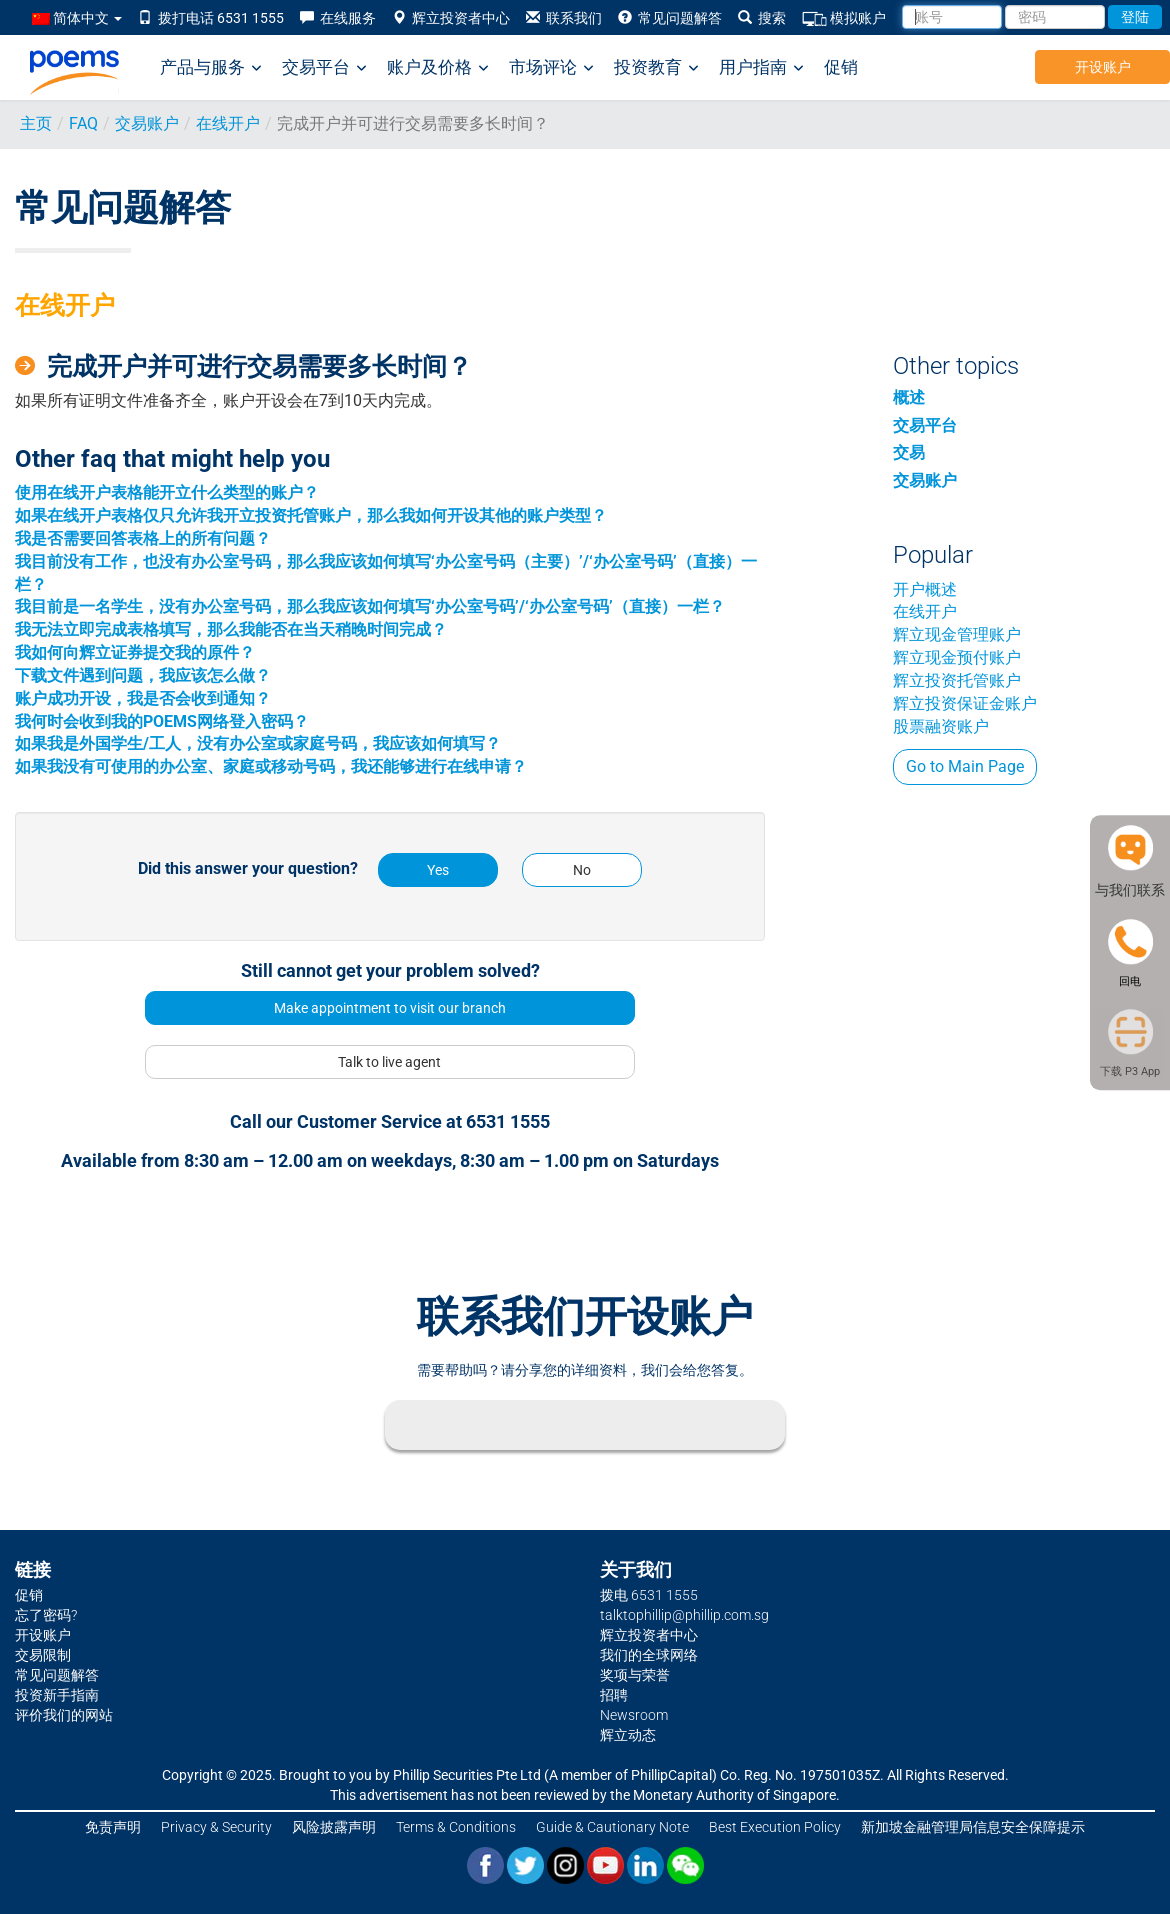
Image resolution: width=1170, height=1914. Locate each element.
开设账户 (1103, 67)
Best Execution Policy (775, 1827)
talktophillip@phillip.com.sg (684, 1615)
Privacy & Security (216, 1827)
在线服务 (338, 18)
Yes (438, 870)
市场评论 (551, 67)
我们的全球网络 (649, 1655)
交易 (909, 452)
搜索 (762, 18)
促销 (841, 67)
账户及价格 (438, 67)
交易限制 (43, 1655)
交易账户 (147, 123)
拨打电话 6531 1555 (211, 18)
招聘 (614, 1695)
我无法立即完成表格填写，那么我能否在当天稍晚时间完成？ (231, 629)
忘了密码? (46, 1615)
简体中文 (77, 18)
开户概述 (925, 589)
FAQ (83, 123)
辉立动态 (628, 1735)
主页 (36, 123)
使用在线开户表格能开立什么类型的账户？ (167, 492)
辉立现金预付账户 (957, 657)
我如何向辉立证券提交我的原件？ (135, 652)
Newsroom (634, 1715)
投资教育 (656, 67)
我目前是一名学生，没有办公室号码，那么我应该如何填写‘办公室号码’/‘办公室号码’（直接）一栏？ (370, 606)
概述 (909, 397)
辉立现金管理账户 (957, 634)
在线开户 (228, 123)
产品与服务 (211, 67)
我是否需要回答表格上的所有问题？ (143, 538)
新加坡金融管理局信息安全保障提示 (973, 1827)
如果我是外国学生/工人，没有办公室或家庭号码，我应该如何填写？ (258, 743)
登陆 (1135, 17)
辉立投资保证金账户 (965, 703)
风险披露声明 (334, 1827)
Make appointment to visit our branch (390, 1008)
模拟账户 (844, 18)
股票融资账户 (941, 726)
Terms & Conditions (456, 1827)
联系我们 (564, 18)
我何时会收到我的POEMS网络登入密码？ (162, 721)
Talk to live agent (389, 1062)
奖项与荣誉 (635, 1675)
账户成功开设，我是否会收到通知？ (143, 698)
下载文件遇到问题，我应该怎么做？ (143, 675)
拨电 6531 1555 (649, 1595)
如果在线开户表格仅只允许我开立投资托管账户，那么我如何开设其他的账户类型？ (311, 515)
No (582, 870)
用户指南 (761, 67)
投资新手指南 (57, 1695)
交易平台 (324, 67)
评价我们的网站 (64, 1715)
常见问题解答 (670, 18)
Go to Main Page (965, 766)
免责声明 (113, 1827)
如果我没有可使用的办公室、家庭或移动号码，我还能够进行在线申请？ (271, 766)
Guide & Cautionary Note (612, 1827)
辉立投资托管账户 (957, 680)
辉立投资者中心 (451, 18)
